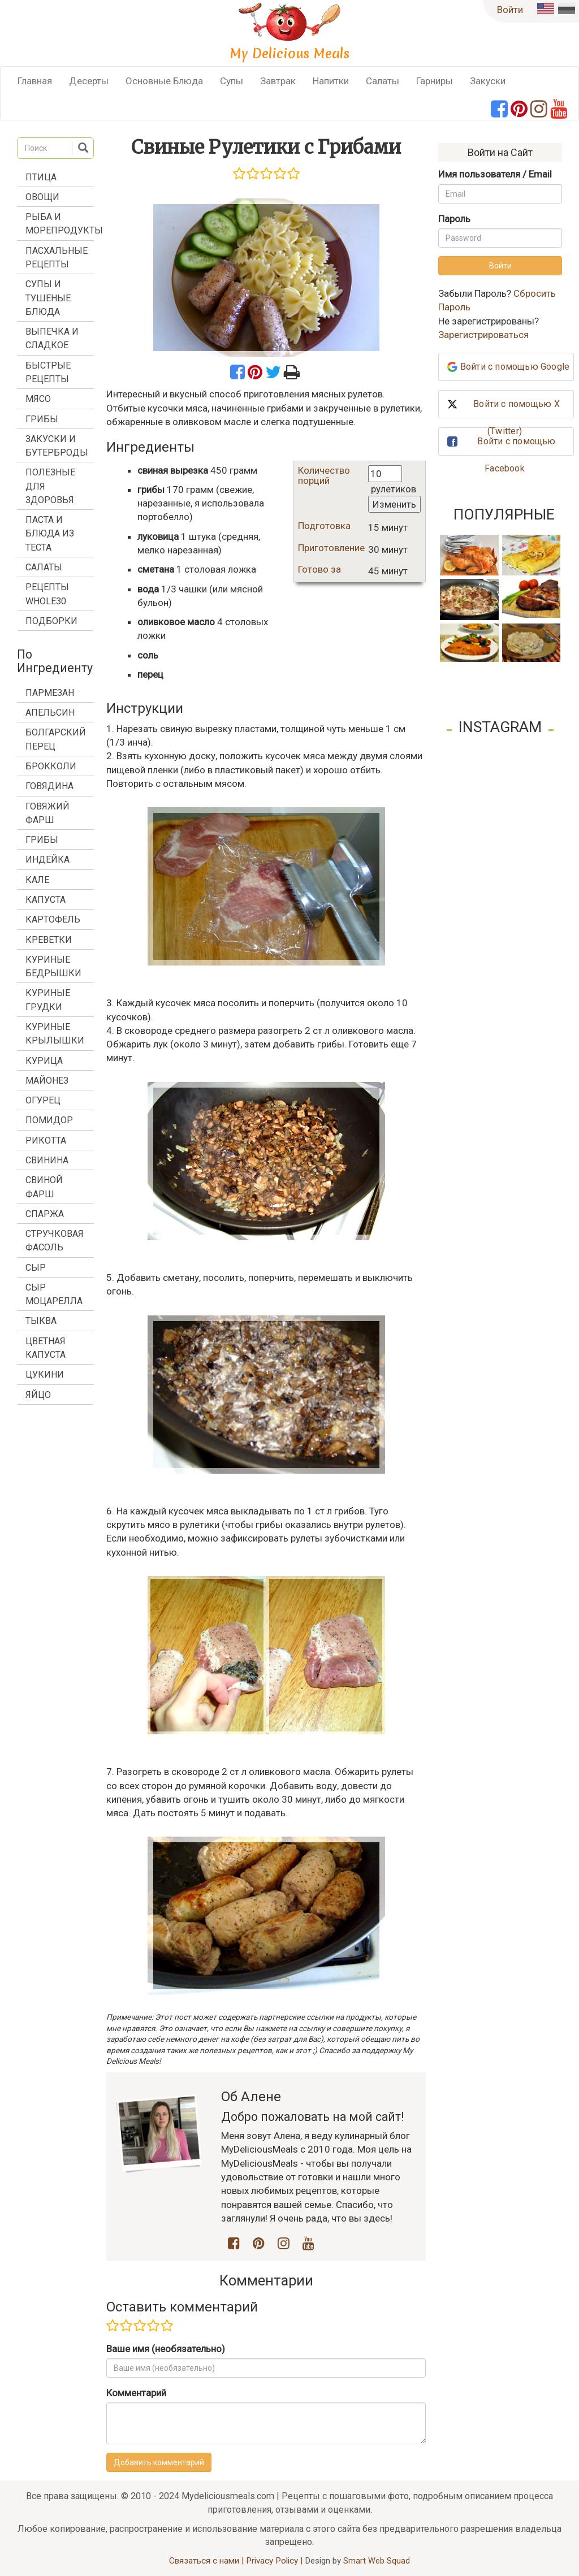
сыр (35, 1267)
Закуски (487, 80)
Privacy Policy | (275, 2561)
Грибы (41, 419)
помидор (49, 1120)
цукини (44, 1374)
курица (44, 1060)
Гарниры (434, 80)
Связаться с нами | (207, 2561)
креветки (48, 939)
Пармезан (49, 692)
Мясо (38, 398)
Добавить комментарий (159, 2462)
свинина (46, 1160)
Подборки (51, 621)
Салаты (382, 80)
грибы (41, 839)
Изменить (394, 504)
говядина (49, 786)
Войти (510, 9)
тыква (41, 1320)
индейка (47, 859)
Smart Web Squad (376, 2561)
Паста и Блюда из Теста (49, 533)
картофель (52, 919)
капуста (45, 899)
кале (37, 879)
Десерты (89, 80)
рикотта (45, 1140)
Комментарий (136, 2393)
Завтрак (278, 80)
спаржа (44, 1214)
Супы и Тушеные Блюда (48, 298)
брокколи (50, 766)
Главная (35, 80)
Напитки (331, 80)
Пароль (454, 218)
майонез (46, 1080)
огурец (43, 1100)
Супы (231, 80)
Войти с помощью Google (515, 366)
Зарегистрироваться (483, 334)
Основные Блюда (164, 80)
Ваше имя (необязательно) (165, 2348)
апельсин (50, 712)
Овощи (42, 197)
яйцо (38, 1394)
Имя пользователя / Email (495, 174)
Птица (41, 177)
